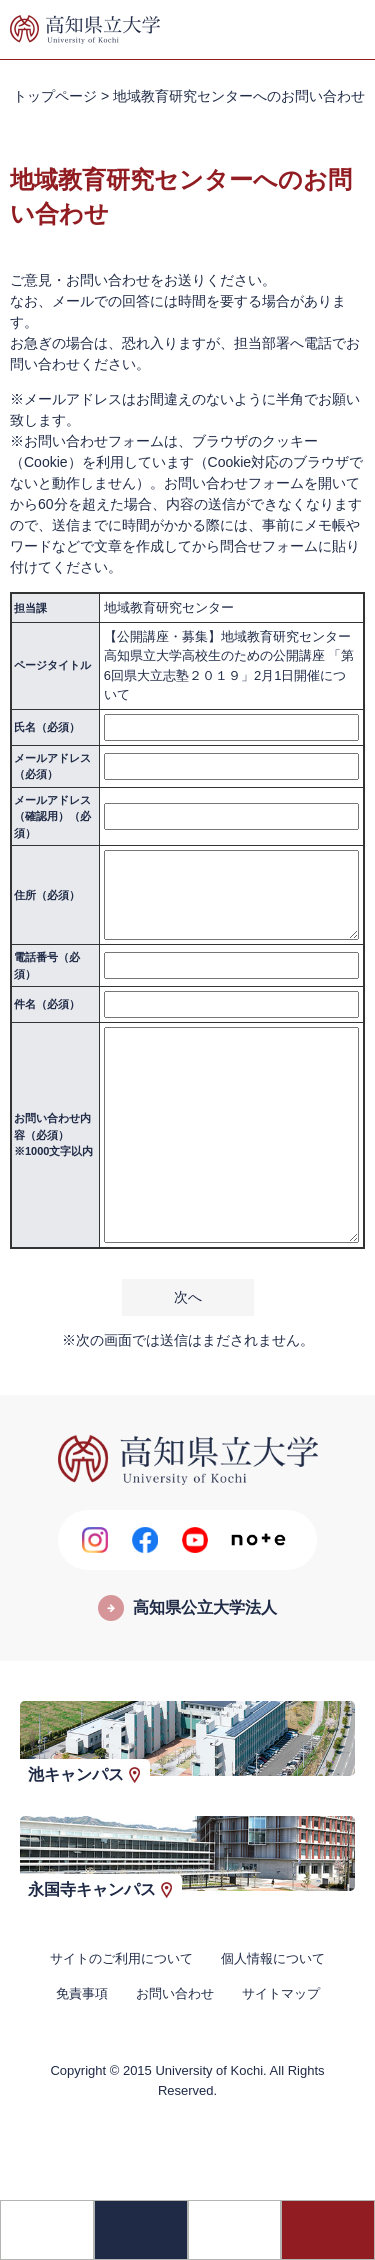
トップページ (55, 96)
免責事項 (82, 1993)
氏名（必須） (47, 727)
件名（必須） (47, 1004)
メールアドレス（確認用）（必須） (52, 816)
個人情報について (273, 1958)
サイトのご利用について (121, 1958)
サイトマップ (281, 1993)
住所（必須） (47, 895)
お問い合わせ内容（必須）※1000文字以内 (53, 1134)
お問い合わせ (175, 1993)
